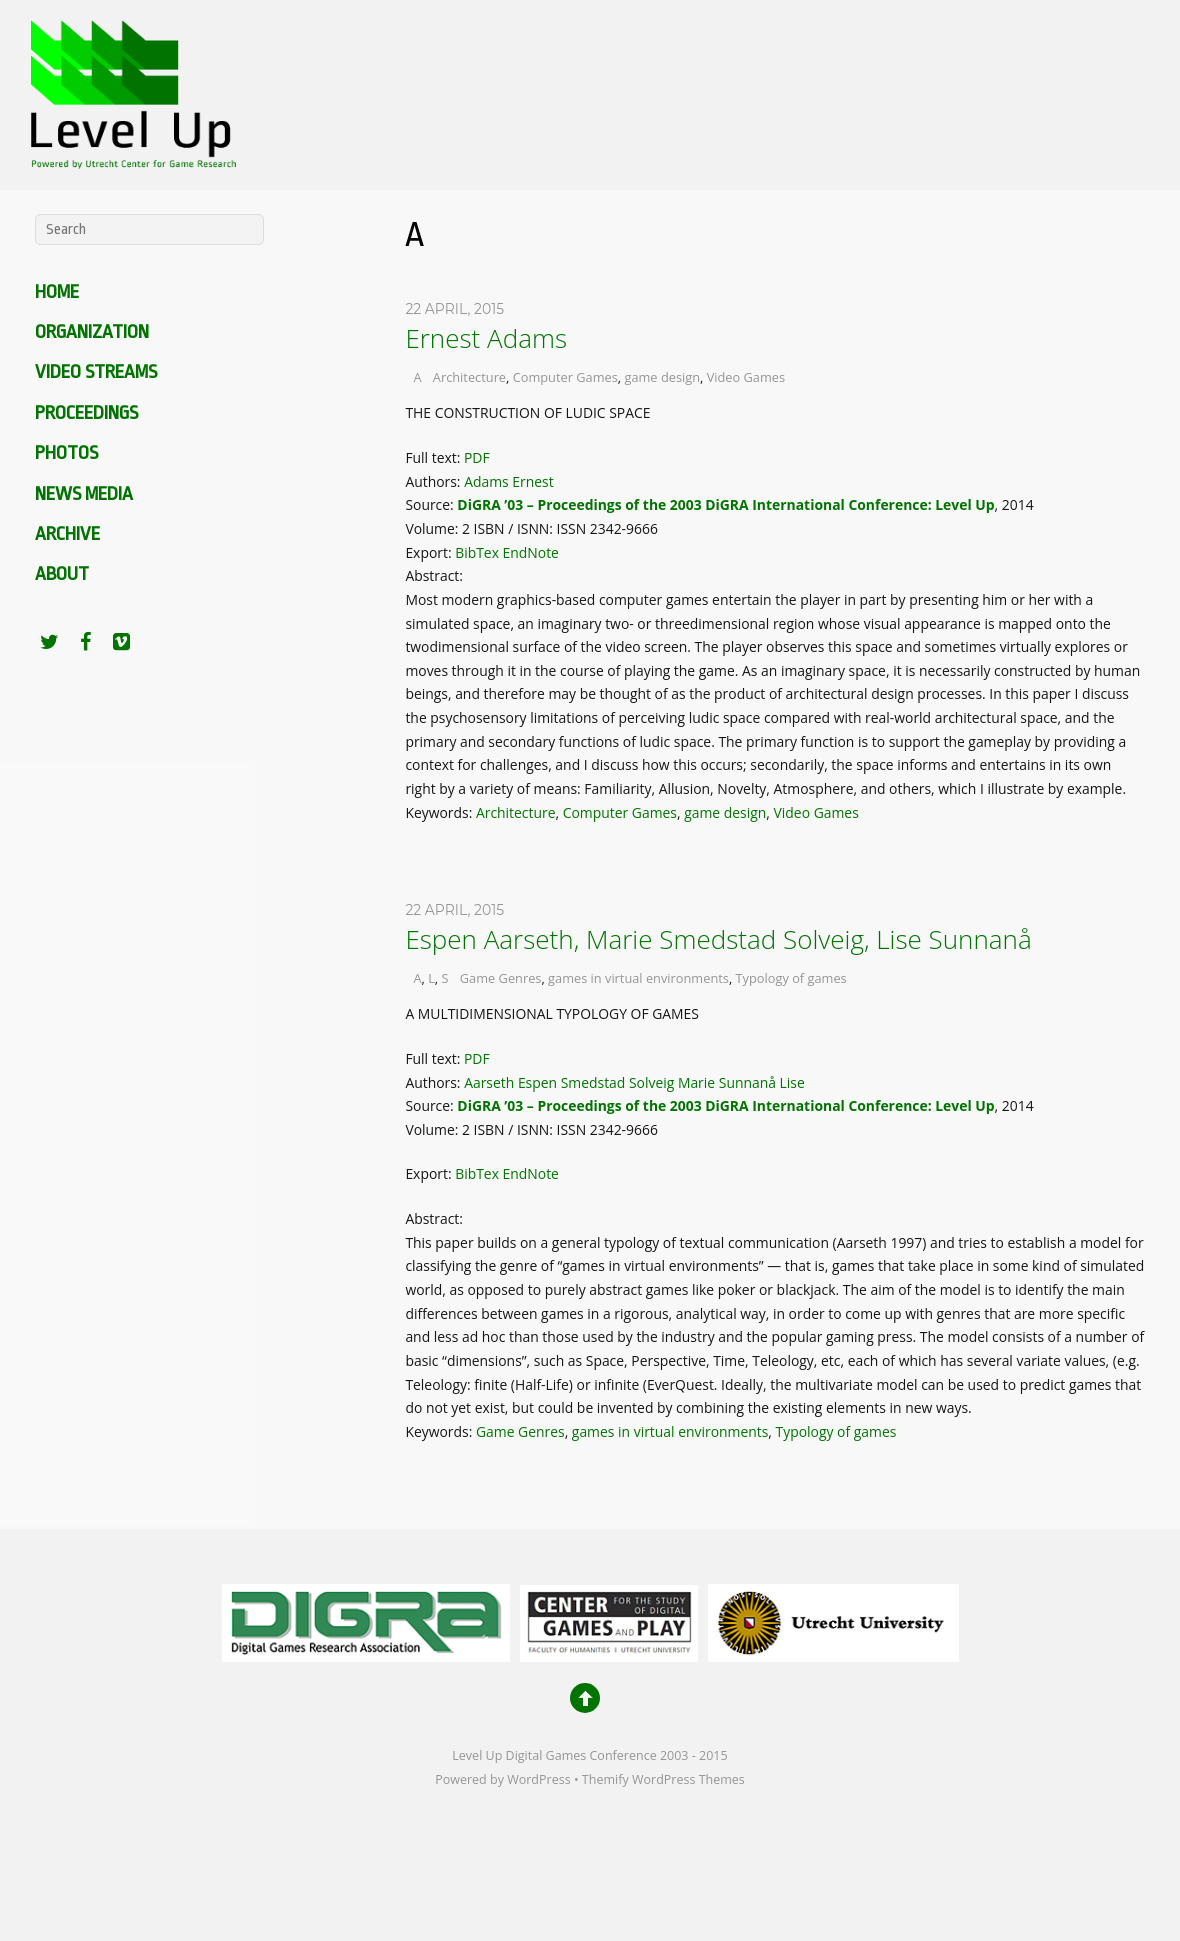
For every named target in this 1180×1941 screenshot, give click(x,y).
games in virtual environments (638, 978)
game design (662, 377)
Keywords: (440, 812)
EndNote (531, 552)
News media (84, 494)
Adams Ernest (508, 481)
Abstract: (435, 575)
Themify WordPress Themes (663, 1779)
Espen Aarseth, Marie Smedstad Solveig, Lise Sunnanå (718, 939)
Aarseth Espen (510, 1082)
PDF (477, 457)
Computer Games (565, 377)
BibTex (477, 552)
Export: (430, 552)
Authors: (434, 481)
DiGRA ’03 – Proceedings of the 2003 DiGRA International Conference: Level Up (725, 504)
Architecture (469, 377)
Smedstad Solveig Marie (638, 1082)
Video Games (746, 377)
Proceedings (86, 413)
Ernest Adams (486, 338)
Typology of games (791, 978)
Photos (66, 453)
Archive (67, 534)
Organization (92, 332)
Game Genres (501, 978)
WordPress (538, 1779)
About (62, 574)
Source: (431, 504)
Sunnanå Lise (762, 1082)
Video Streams (96, 372)
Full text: (434, 457)
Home (57, 292)
